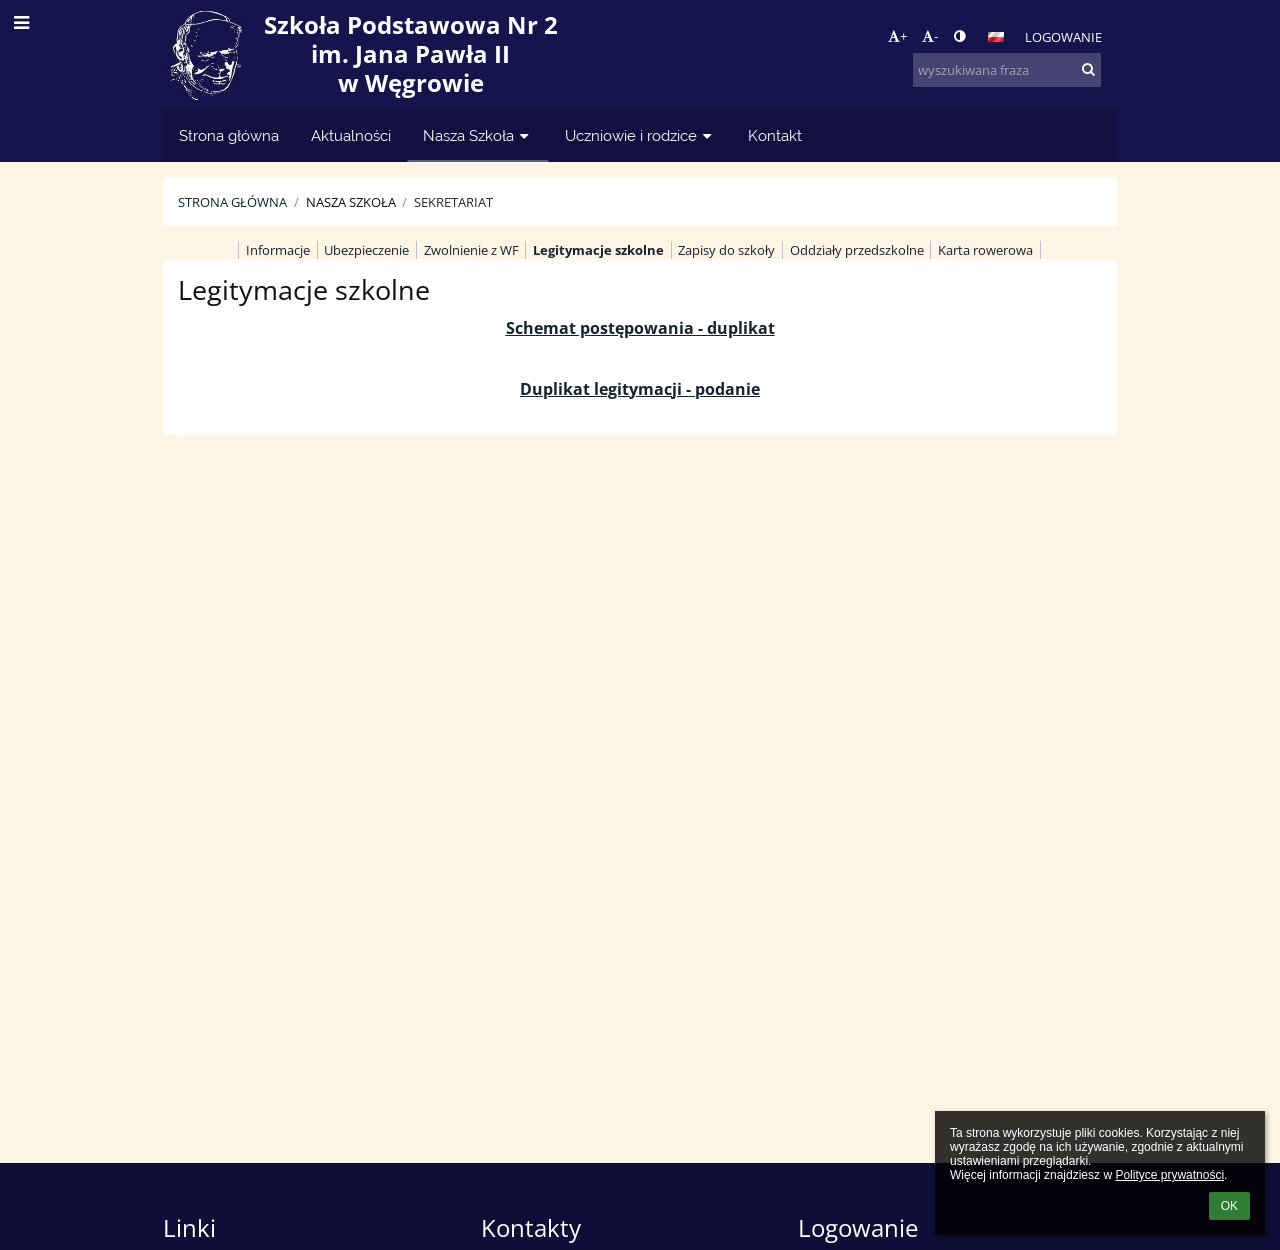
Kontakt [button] (775, 135)
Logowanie (1063, 37)
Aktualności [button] (351, 135)
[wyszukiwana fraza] (1007, 70)
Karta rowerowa (985, 250)
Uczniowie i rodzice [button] (640, 135)
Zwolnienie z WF (471, 250)
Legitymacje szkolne (598, 250)
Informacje (278, 250)
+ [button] (897, 36)
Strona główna (232, 202)
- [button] (930, 36)
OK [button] (1229, 1206)
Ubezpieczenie (366, 250)
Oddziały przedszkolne (857, 250)
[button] (996, 37)
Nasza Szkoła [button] (478, 135)
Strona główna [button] (229, 135)
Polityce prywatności (1169, 1175)
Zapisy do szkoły (726, 250)
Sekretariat (453, 202)
